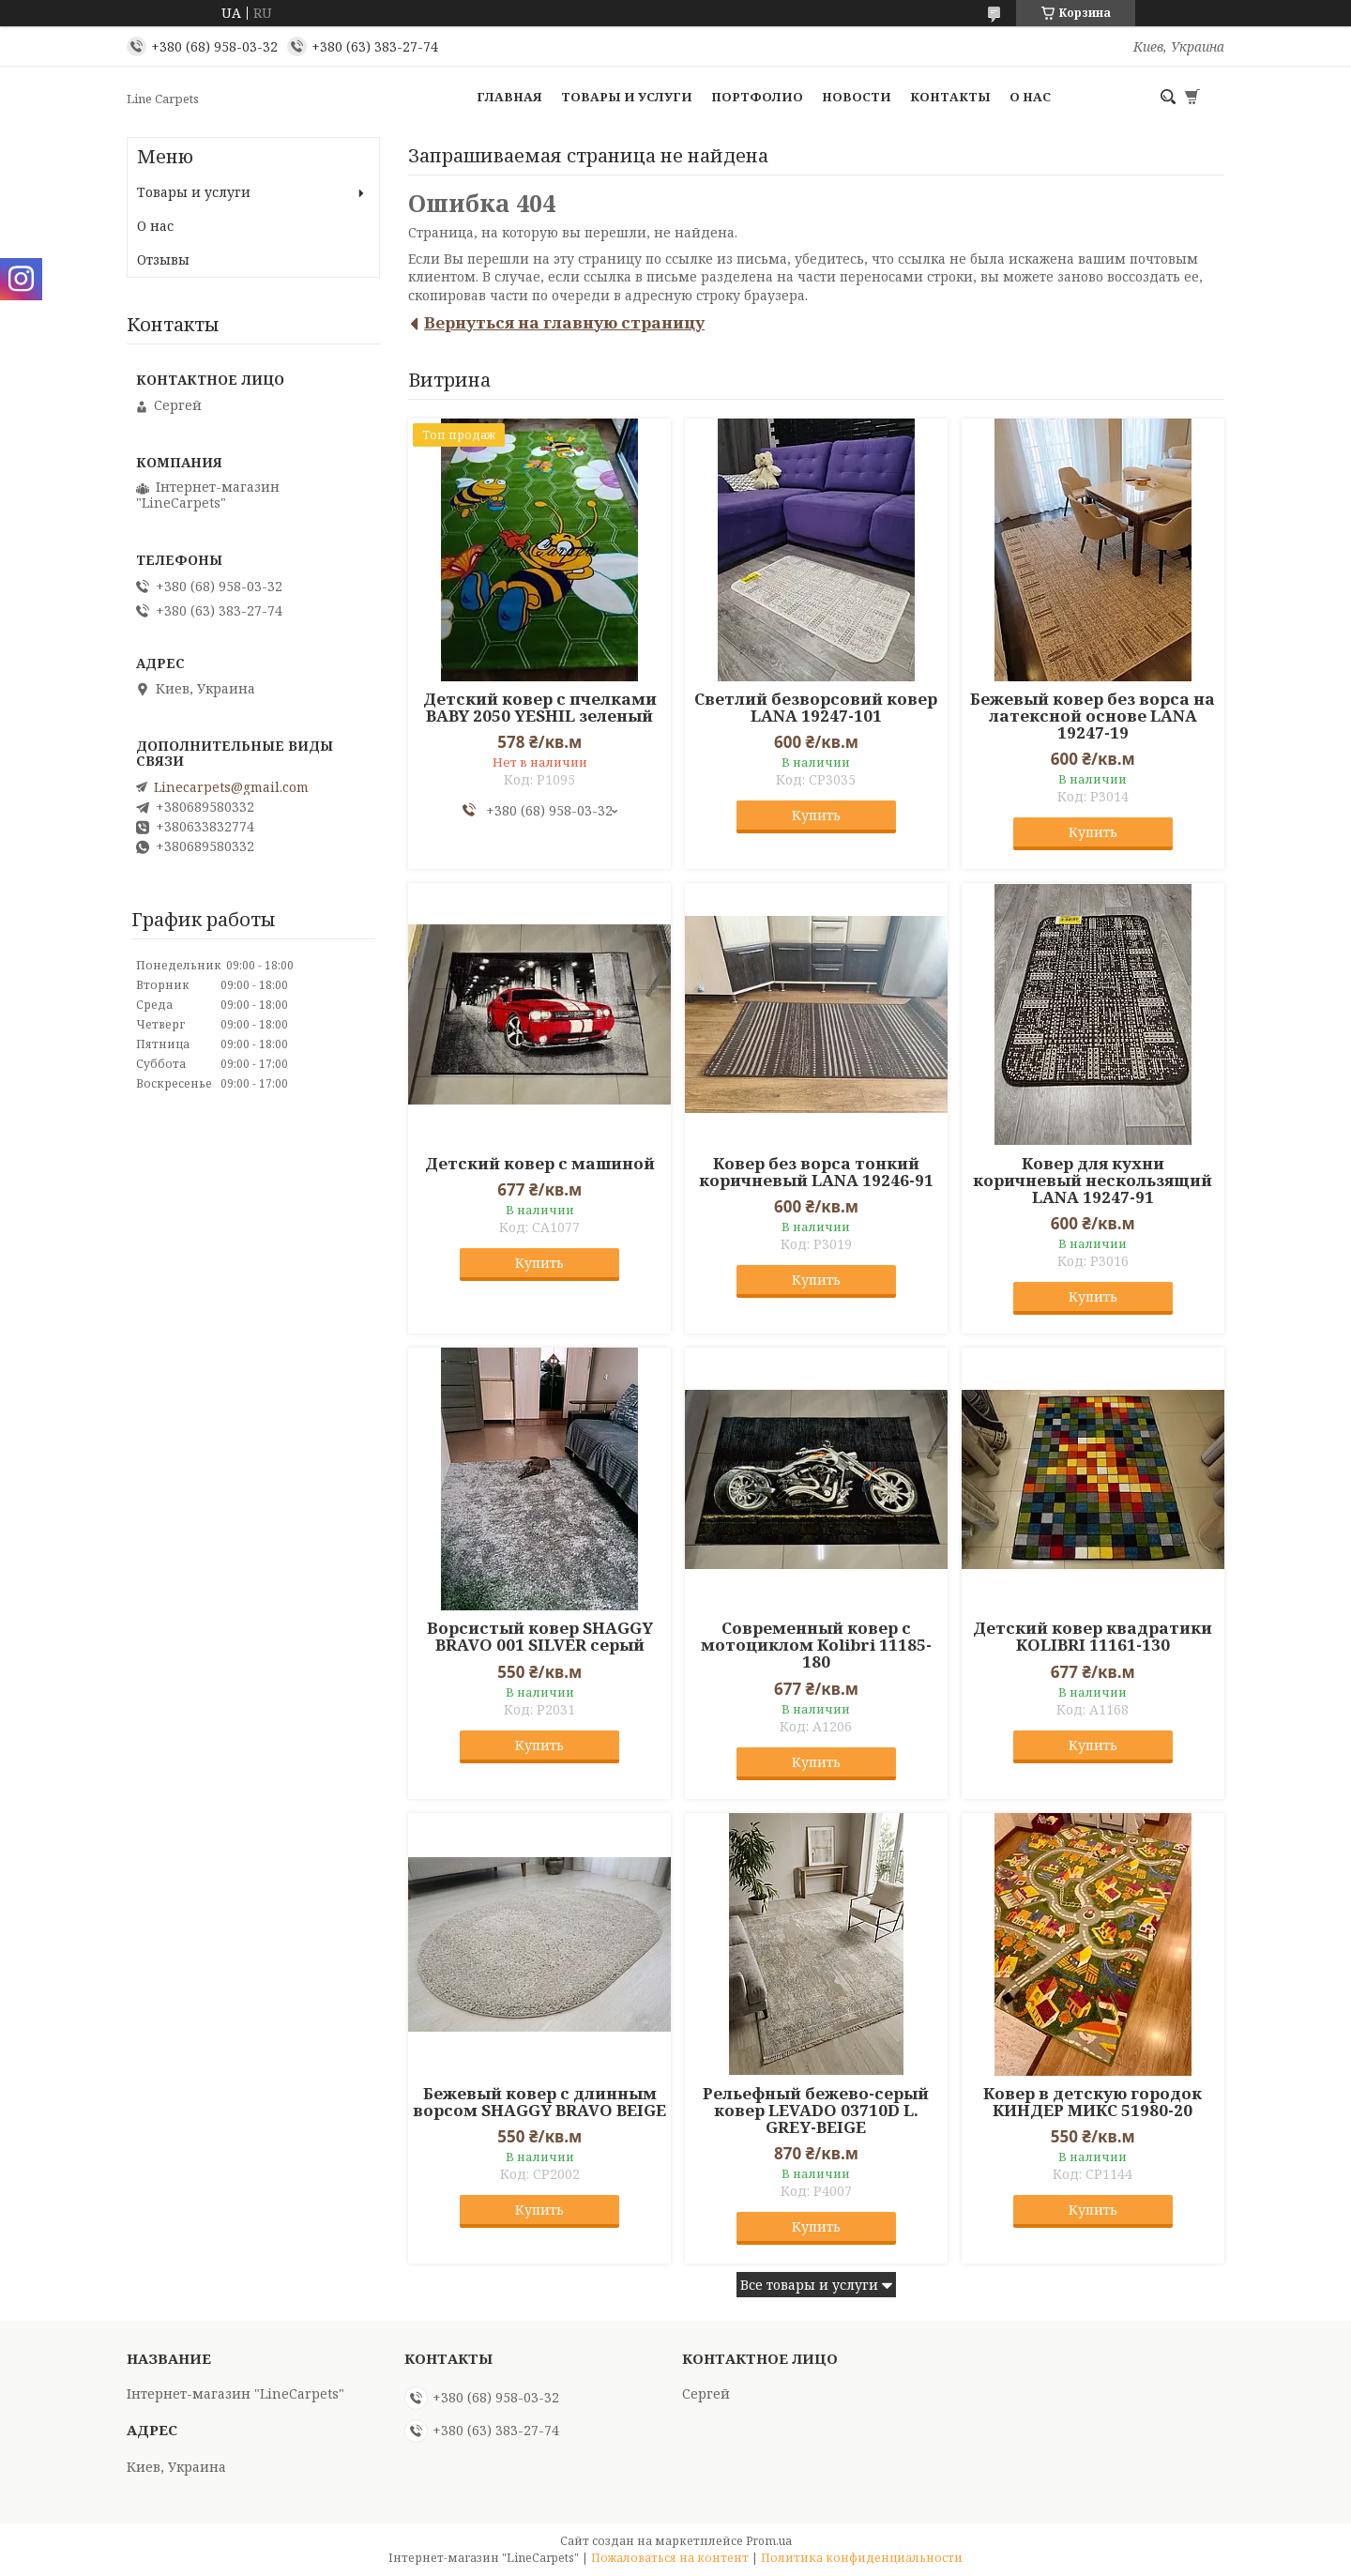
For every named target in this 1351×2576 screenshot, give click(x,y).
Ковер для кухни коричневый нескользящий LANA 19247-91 (1092, 1180)
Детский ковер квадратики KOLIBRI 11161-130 (1092, 1637)
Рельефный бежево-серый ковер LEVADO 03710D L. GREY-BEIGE (816, 2110)
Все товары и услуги (809, 2285)
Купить (816, 815)
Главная (509, 96)
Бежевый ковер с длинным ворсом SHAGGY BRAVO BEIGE (539, 2102)
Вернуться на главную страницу (564, 322)
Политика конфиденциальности (862, 2558)
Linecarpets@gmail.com (231, 787)
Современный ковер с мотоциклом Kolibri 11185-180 (816, 1645)
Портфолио (757, 96)
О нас (1030, 96)
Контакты (950, 96)
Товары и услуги (626, 96)
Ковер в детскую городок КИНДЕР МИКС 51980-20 (1092, 2102)
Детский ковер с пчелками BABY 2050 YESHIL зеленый (540, 707)
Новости (856, 96)
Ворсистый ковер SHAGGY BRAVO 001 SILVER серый (540, 1637)
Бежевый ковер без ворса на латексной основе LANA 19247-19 (1092, 716)
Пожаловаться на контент (670, 2558)
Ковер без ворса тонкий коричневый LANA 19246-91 (816, 1172)
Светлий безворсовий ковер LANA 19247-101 (815, 707)
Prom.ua (769, 2541)
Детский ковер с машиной (540, 1163)
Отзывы (163, 259)
